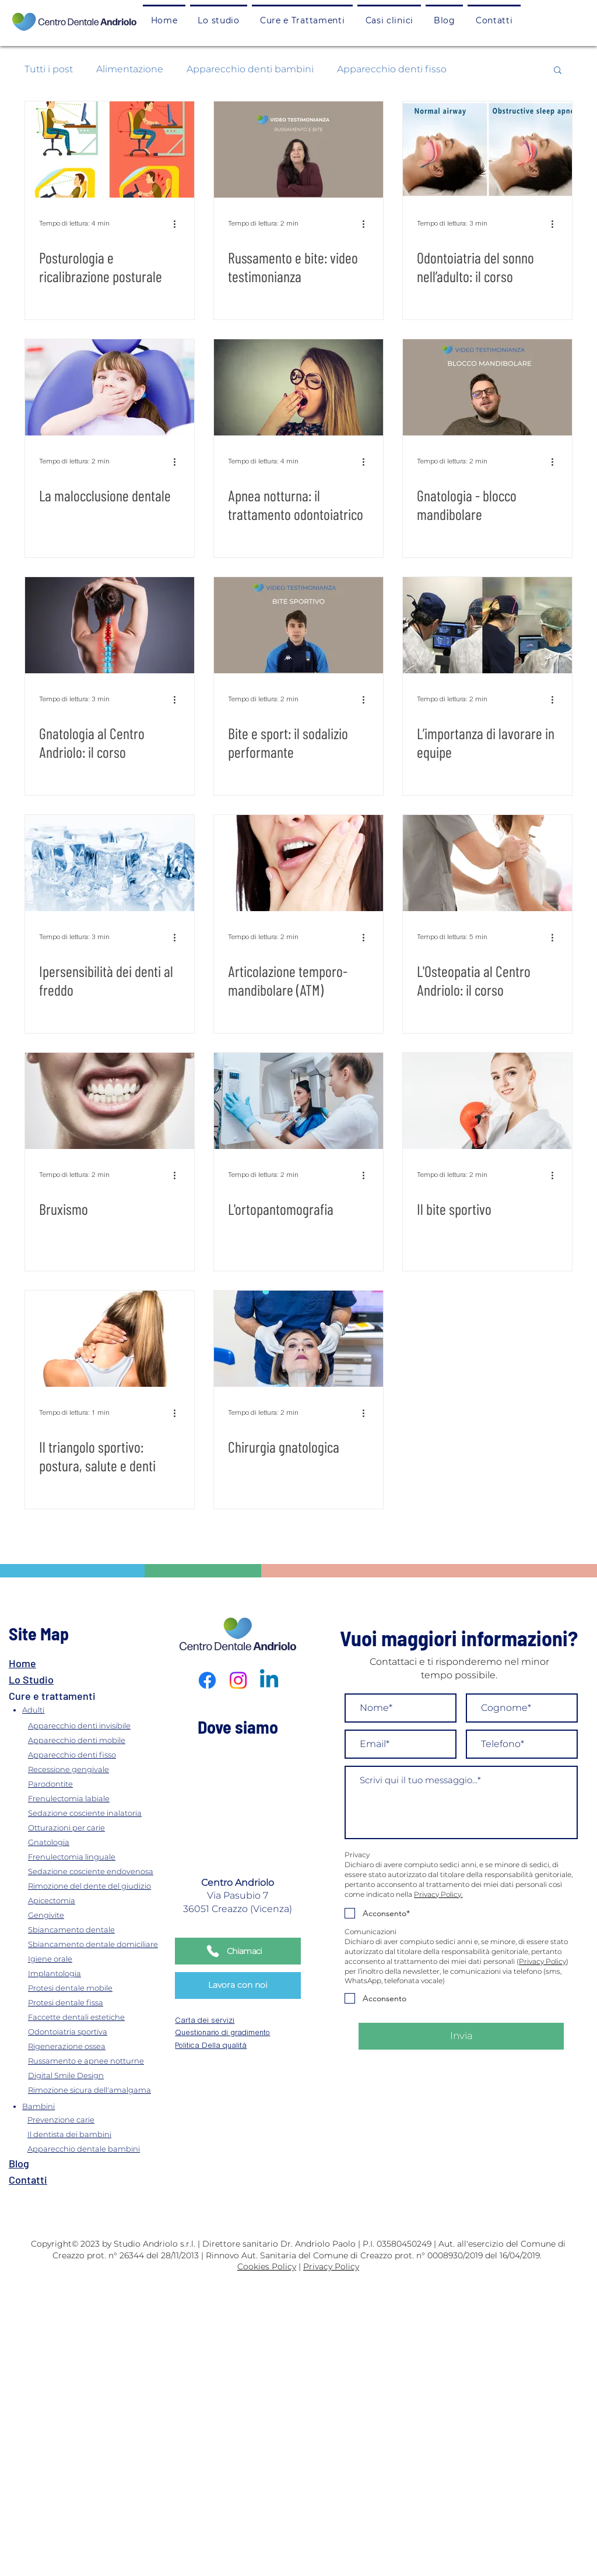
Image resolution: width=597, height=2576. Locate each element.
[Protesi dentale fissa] (98, 2002)
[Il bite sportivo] (487, 1101)
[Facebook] (207, 1680)
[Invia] (461, 2036)
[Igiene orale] (98, 1958)
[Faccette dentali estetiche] (98, 2016)
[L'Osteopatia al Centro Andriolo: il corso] (487, 863)
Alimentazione (129, 69)
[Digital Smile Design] (98, 2075)
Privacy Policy (542, 1961)
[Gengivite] (98, 1914)
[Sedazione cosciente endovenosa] (98, 1871)
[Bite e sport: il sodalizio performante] (298, 625)
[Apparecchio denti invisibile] (98, 1725)
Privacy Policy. (438, 1894)
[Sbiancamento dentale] (98, 1929)
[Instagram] (238, 1680)
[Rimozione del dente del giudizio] (98, 1885)
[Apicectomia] (98, 1900)
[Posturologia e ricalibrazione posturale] (109, 149)
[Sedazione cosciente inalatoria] (98, 1812)
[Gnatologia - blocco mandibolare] (487, 387)
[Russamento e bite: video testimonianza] (298, 149)
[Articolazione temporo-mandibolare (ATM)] (298, 863)
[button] (302, 19)
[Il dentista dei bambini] (96, 2134)
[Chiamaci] (238, 1951)
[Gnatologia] (98, 1841)
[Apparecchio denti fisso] (98, 1754)
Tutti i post (48, 69)
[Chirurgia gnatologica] (298, 1339)
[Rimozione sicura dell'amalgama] (98, 2089)
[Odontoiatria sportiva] (98, 2031)
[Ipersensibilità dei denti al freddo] (109, 863)
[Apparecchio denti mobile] (98, 1739)
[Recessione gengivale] (98, 1769)
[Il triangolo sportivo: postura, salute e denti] (109, 1339)
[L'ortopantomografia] (298, 1101)
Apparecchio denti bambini (250, 69)
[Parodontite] (98, 1783)
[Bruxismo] (109, 1101)
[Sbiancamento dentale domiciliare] (98, 1944)
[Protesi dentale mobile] (98, 1987)
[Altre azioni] (178, 224)
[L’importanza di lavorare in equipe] (487, 625)
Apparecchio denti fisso (392, 69)
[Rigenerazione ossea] (98, 2046)
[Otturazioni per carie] (98, 1827)
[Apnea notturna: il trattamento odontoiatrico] (298, 387)
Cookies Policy (266, 2266)
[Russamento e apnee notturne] (98, 2060)
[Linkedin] (269, 1680)
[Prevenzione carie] (96, 2120)
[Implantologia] (98, 1973)
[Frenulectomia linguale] (98, 1856)
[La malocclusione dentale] (109, 387)
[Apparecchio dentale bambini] (96, 2149)
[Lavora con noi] (238, 1985)
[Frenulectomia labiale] (98, 1798)
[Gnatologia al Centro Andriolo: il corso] (109, 625)
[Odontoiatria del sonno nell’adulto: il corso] (487, 149)
